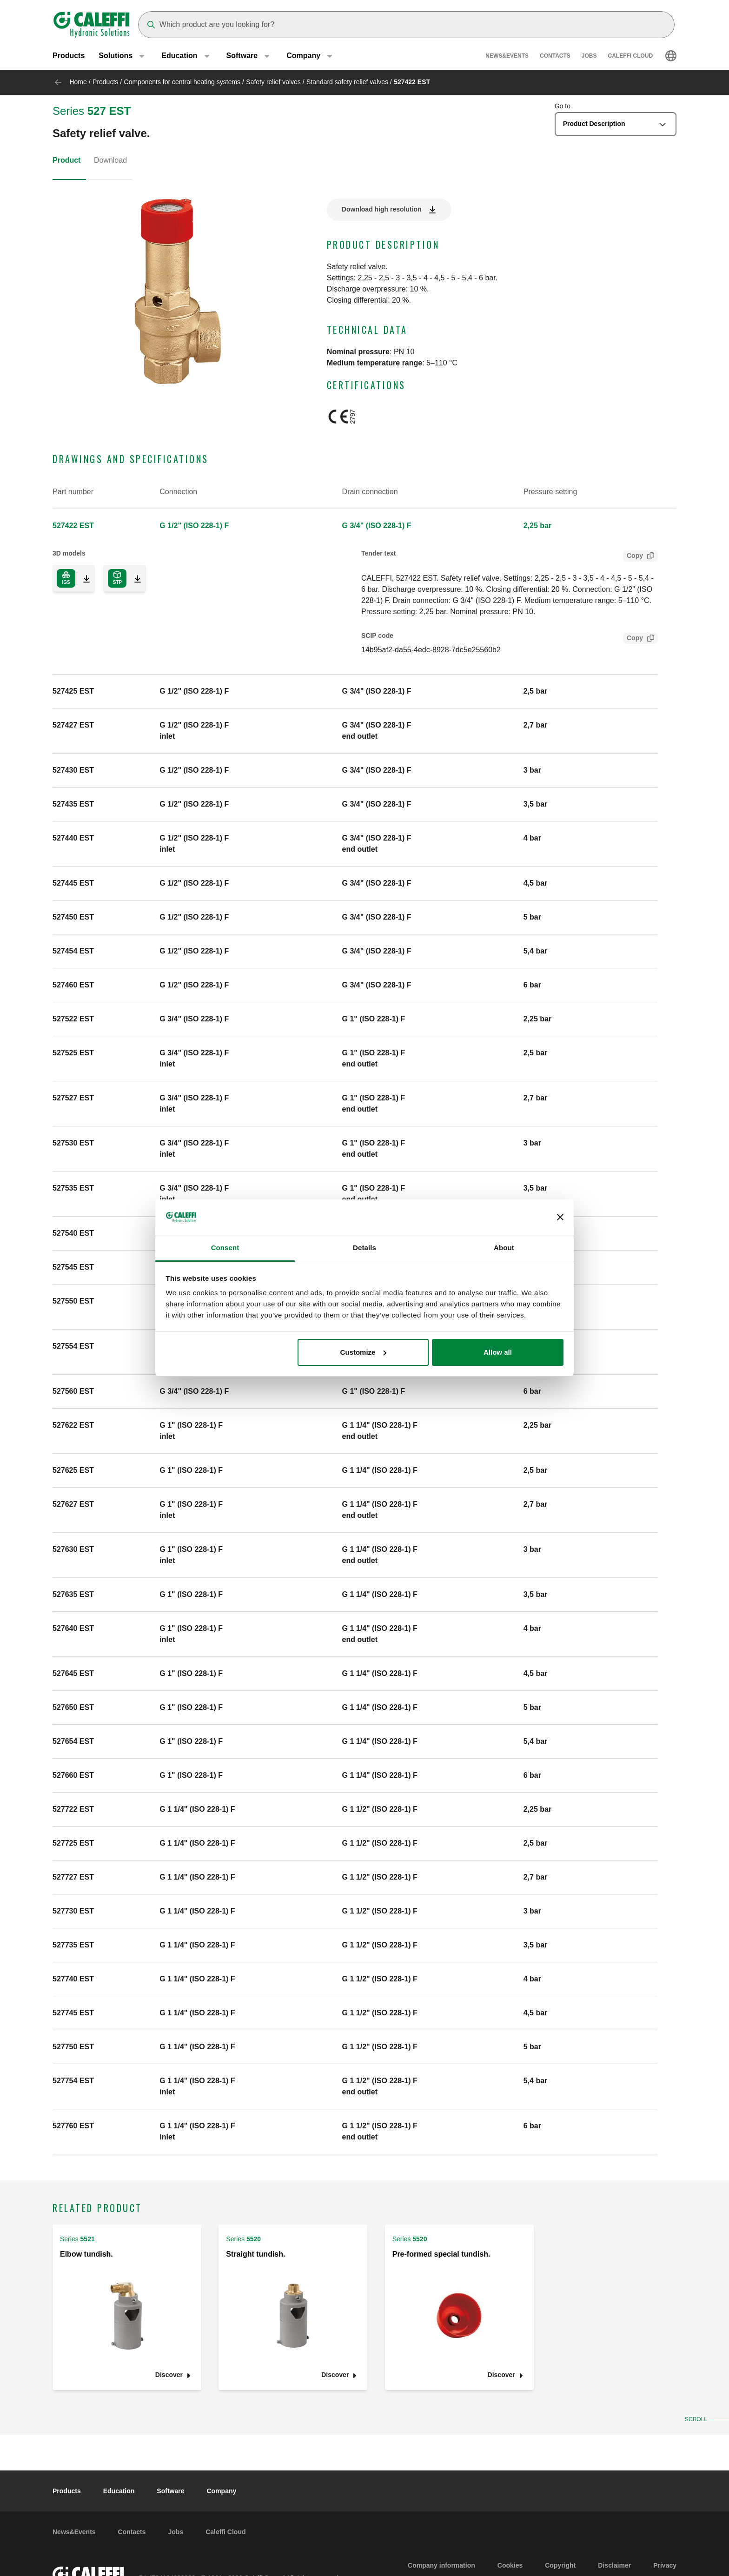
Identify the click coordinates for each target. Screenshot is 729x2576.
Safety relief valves (273, 82)
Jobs (589, 56)
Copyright (560, 2565)
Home (77, 82)
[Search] (406, 24)
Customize (363, 1352)
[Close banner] (560, 1217)
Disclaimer (614, 2565)
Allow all (498, 1352)
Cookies (510, 2565)
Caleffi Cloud (630, 56)
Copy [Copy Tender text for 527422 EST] (633, 557)
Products (69, 56)
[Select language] (670, 56)
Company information (441, 2565)
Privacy (664, 2565)
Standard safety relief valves (347, 82)
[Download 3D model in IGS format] (82, 578)
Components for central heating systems (182, 82)
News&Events (507, 56)
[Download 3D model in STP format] (133, 578)
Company (221, 2491)
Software (170, 2491)
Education (119, 2491)
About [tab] (504, 1248)
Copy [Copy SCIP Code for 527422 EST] (633, 639)
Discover (169, 2374)
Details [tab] (364, 1248)
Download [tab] (110, 160)
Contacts (555, 56)
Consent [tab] (225, 1248)
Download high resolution (382, 209)
